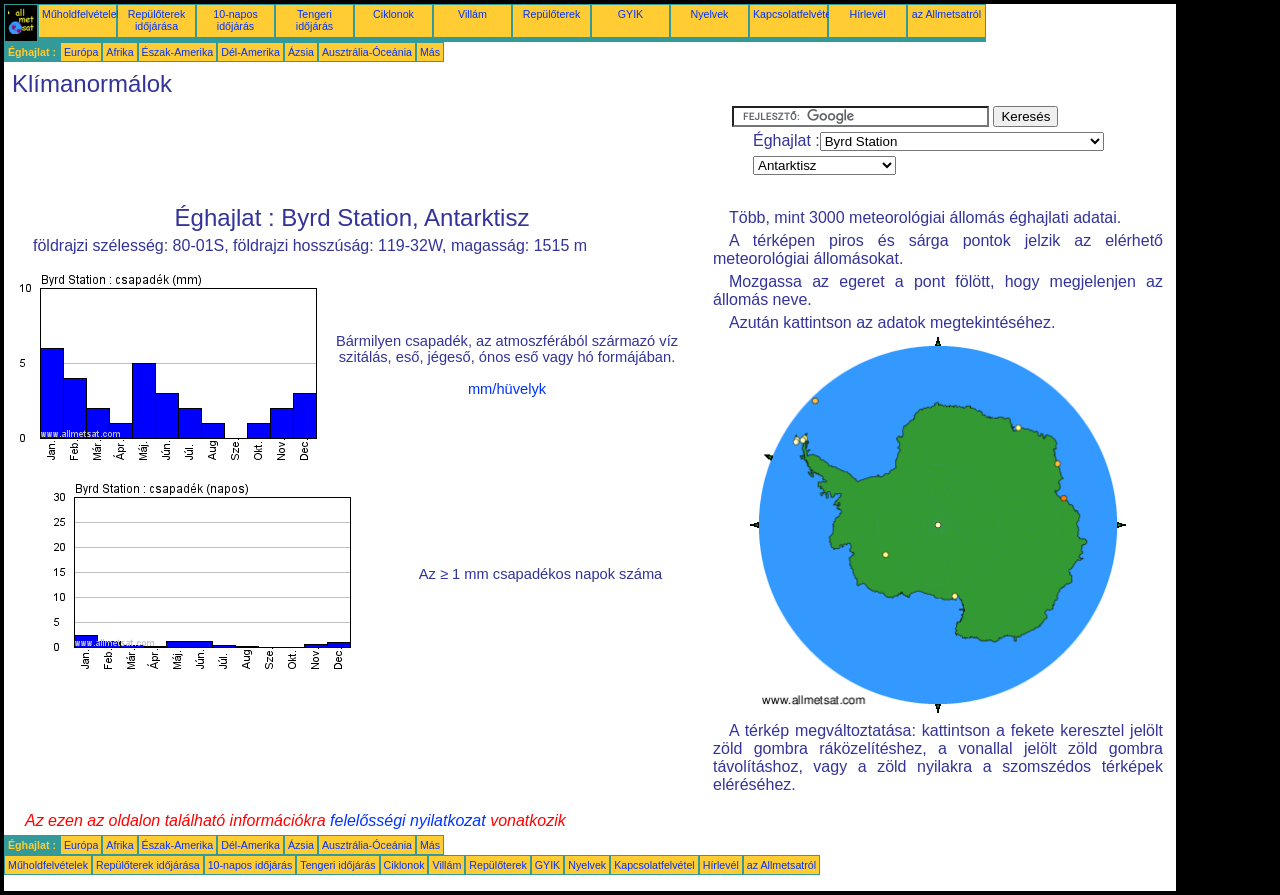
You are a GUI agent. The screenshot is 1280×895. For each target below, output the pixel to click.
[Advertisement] (368, 151)
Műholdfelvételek (82, 14)
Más (430, 52)
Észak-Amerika (178, 52)
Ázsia (301, 52)
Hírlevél (867, 14)
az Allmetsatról (946, 14)
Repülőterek (551, 14)
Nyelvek (710, 14)
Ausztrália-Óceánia (367, 52)
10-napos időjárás (235, 20)
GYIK (630, 14)
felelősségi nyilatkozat (408, 820)
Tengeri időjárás (314, 20)
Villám (472, 14)
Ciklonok (393, 14)
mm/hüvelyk (507, 389)
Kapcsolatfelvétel (793, 14)
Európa (81, 52)
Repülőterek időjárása (156, 20)
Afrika (119, 52)
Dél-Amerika (250, 52)
